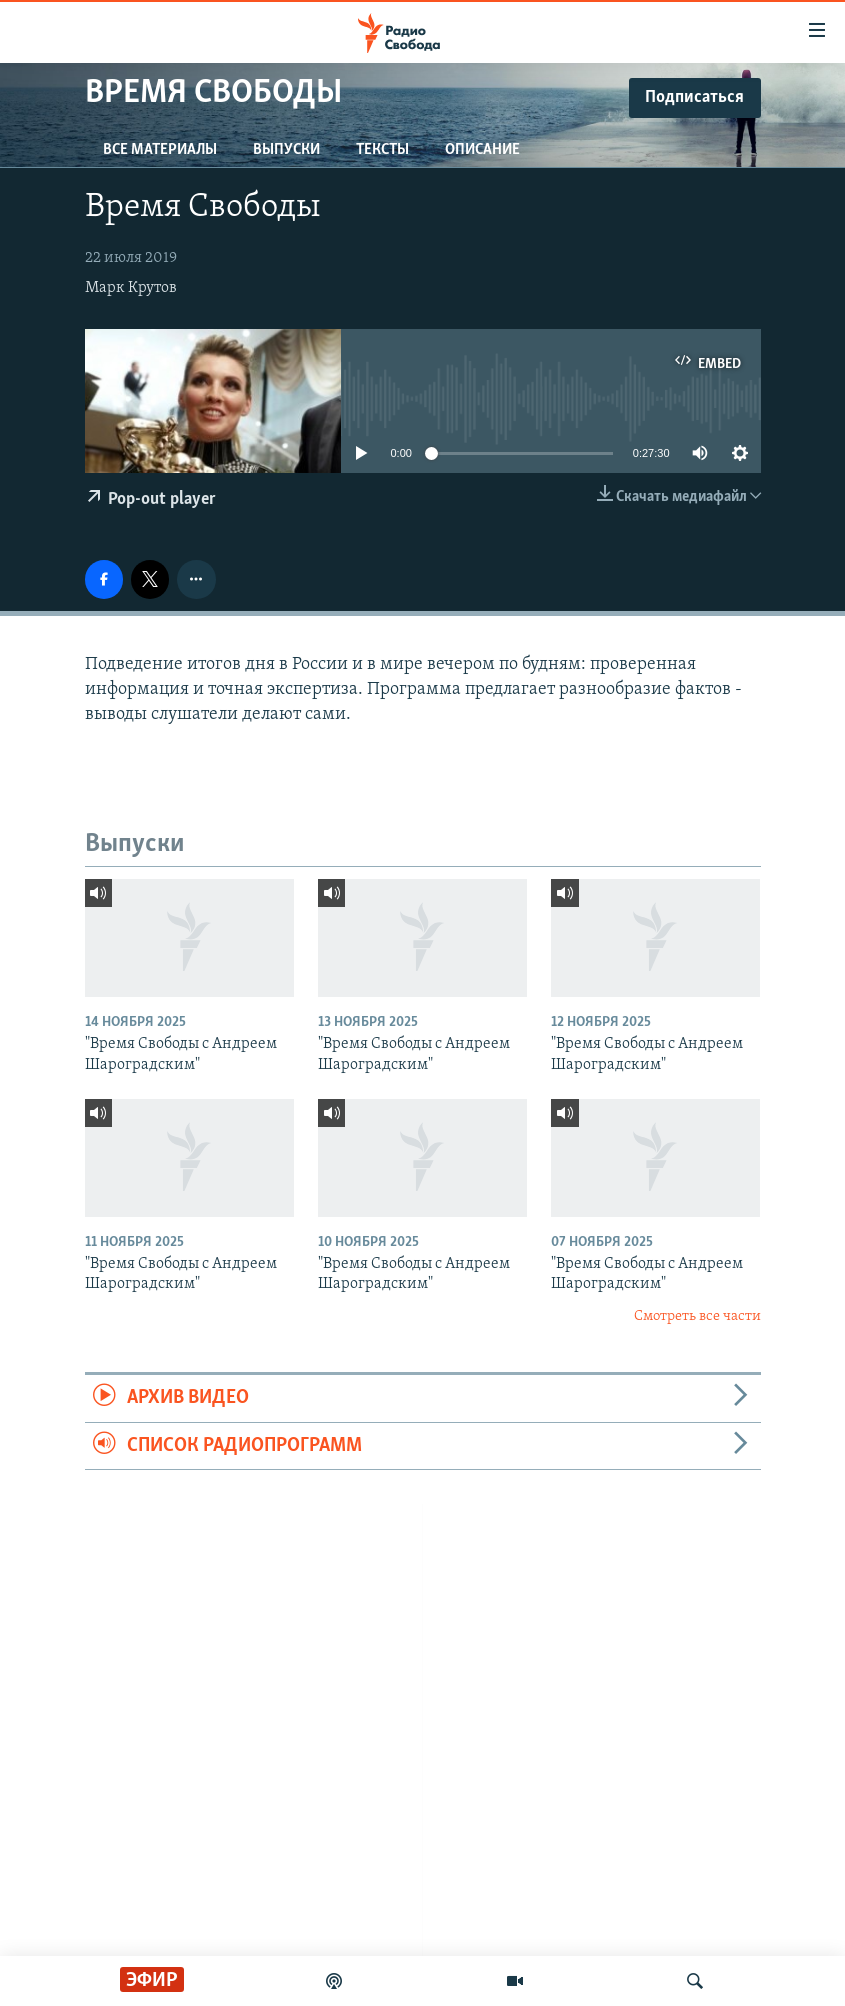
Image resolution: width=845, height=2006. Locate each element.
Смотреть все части (697, 1316)
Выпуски (286, 150)
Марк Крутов (131, 288)
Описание (482, 150)
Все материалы (160, 150)
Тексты (382, 150)
